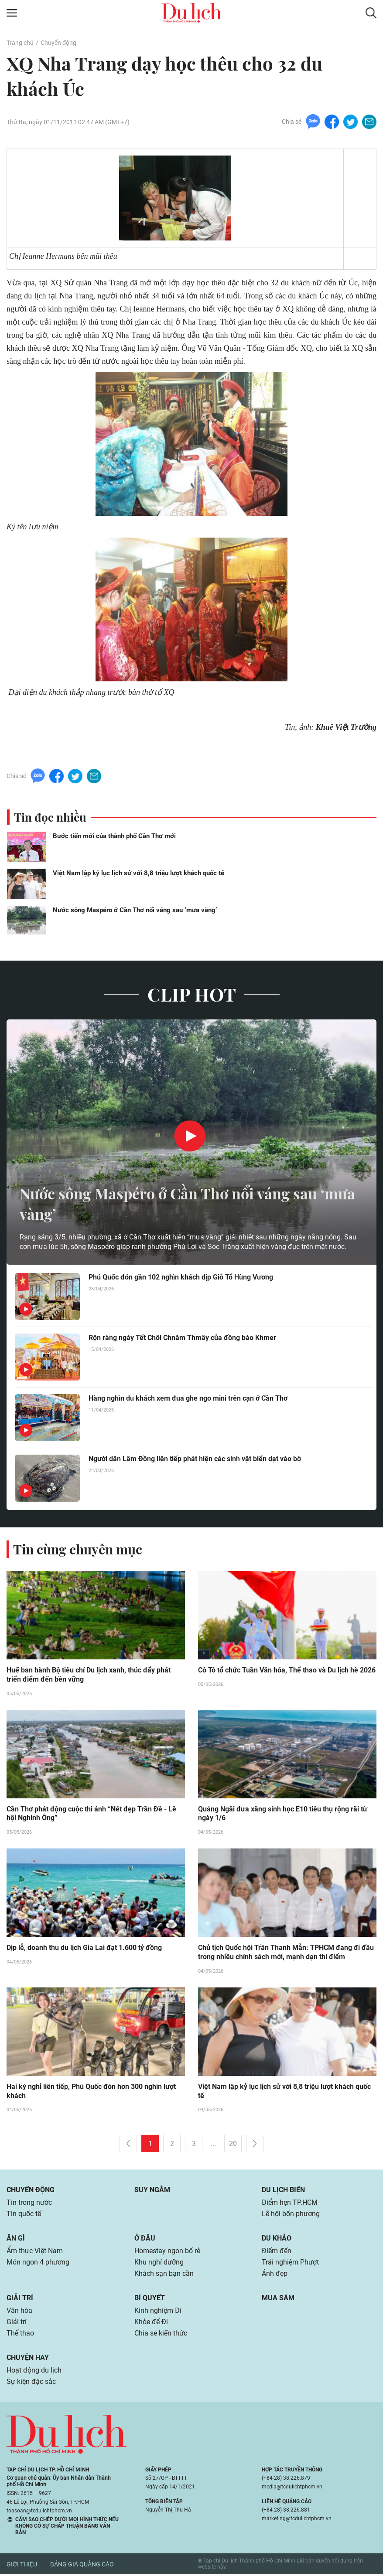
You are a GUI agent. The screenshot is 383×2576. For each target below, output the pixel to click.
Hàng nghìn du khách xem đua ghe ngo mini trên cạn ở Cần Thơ (188, 1399)
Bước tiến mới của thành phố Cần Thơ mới (114, 837)
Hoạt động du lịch (34, 2372)
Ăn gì (16, 2240)
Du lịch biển (283, 2191)
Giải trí (20, 2299)
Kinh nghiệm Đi (157, 2312)
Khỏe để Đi (151, 2323)
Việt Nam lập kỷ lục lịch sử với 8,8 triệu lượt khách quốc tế (138, 874)
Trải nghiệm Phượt (290, 2264)
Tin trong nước (29, 2204)
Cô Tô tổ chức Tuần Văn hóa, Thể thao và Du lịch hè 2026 (287, 1671)
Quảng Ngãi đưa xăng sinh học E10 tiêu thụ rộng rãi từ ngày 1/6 (282, 1815)
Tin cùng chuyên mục (77, 1550)
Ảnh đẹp (274, 2275)
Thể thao (20, 2335)
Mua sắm (278, 2299)
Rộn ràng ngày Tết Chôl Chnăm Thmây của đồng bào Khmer (182, 1338)
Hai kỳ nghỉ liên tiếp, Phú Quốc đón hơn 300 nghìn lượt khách (91, 2093)
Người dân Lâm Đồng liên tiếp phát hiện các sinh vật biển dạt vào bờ (195, 1460)
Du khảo (276, 2240)
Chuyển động (58, 42)
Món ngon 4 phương (38, 2264)
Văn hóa (19, 2312)
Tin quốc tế (24, 2215)
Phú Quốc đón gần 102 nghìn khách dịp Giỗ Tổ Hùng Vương (181, 1278)
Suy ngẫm (152, 2191)
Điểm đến (276, 2252)
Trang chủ (20, 42)
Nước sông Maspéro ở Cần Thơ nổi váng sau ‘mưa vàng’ (135, 911)
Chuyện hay (28, 2359)
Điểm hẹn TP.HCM (289, 2204)
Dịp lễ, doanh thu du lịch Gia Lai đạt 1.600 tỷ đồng (84, 1949)
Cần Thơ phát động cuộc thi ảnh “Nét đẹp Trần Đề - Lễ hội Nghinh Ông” (91, 1815)
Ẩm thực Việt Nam (35, 2252)
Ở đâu (144, 2240)
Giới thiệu (22, 2565)
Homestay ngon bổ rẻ (167, 2252)
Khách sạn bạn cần (164, 2275)
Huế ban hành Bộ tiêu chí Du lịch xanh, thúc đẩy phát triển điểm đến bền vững (89, 1676)
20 (233, 2145)
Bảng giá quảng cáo (82, 2565)
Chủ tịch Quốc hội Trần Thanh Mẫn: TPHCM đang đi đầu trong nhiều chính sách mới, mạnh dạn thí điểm (286, 1954)
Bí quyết (149, 2299)
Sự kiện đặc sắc (31, 2383)
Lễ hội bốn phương (291, 2215)
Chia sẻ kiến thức (160, 2335)
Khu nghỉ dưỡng (159, 2264)
